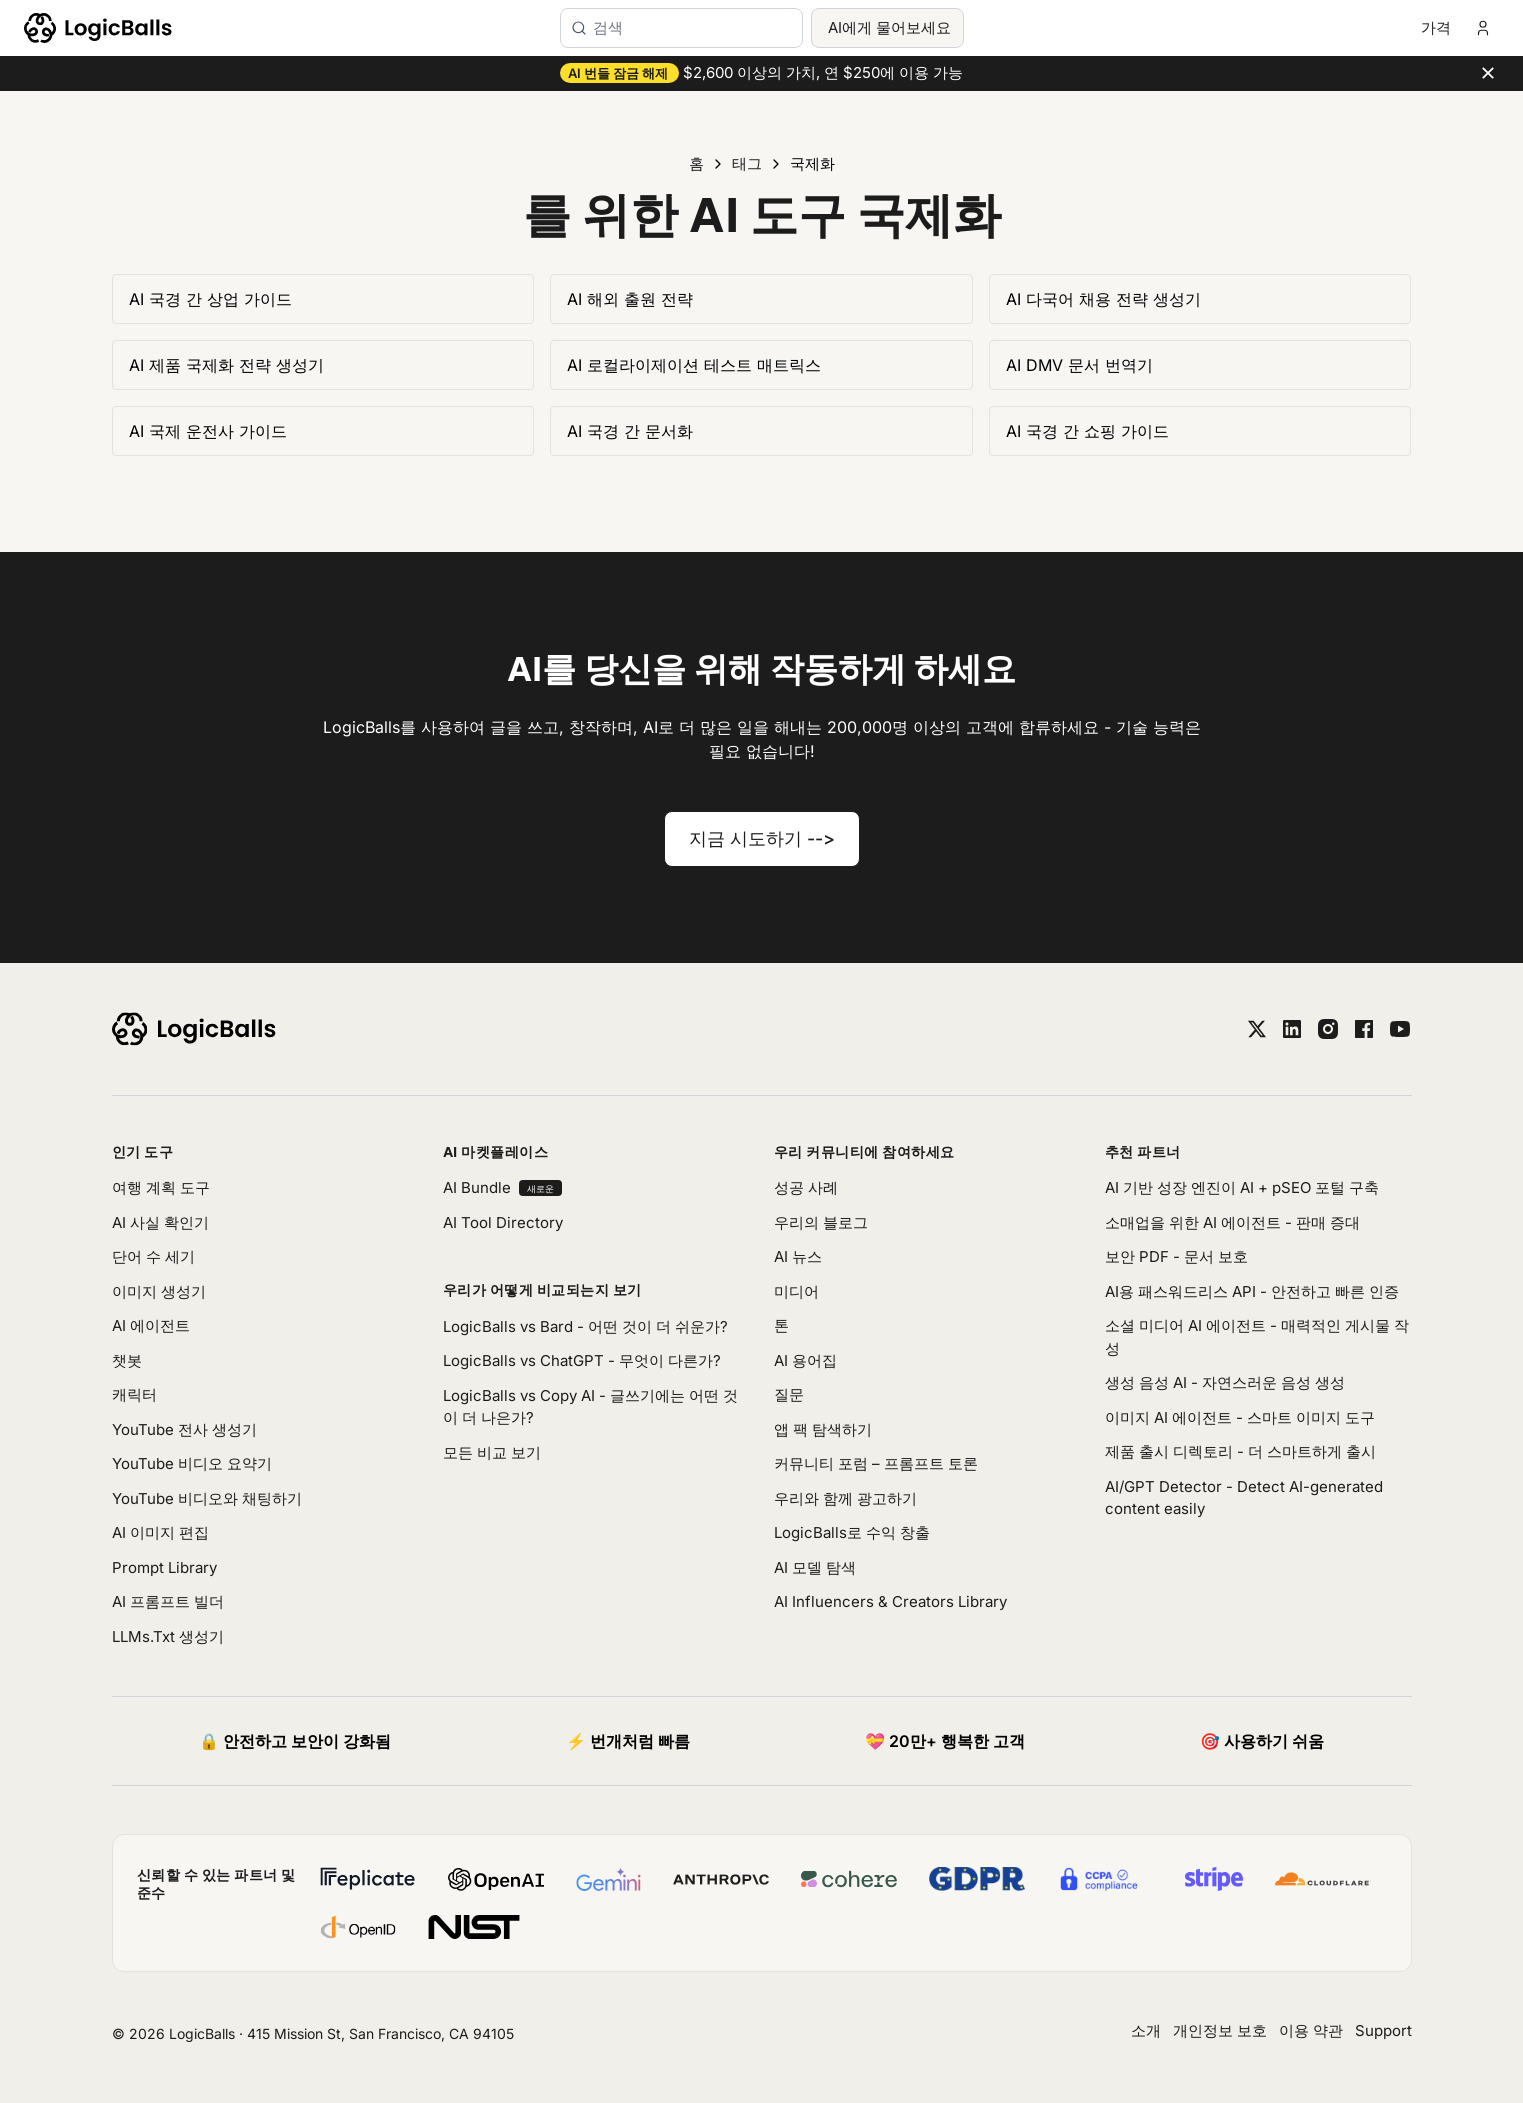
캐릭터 (134, 1394)
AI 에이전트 (151, 1325)
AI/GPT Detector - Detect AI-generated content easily (1244, 1498)
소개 (1146, 2030)
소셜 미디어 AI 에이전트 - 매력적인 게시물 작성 (1257, 1337)
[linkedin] (1292, 1029)
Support (1383, 2030)
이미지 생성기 (159, 1291)
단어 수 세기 (153, 1256)
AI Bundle (502, 1187)
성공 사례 (806, 1187)
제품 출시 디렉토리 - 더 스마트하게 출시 (1240, 1451)
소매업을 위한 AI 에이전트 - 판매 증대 (1232, 1222)
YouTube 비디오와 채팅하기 (207, 1498)
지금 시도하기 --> (762, 838)
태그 (747, 163)
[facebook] (1364, 1029)
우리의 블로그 (821, 1222)
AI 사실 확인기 (160, 1222)
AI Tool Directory (503, 1222)
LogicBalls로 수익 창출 (852, 1532)
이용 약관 (1311, 2030)
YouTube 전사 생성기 (184, 1429)
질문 (789, 1394)
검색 (608, 27)
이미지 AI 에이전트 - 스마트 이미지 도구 (1240, 1417)
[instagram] (1328, 1029)
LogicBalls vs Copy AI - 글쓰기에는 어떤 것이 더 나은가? (590, 1407)
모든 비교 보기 (492, 1452)
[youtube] (1400, 1029)
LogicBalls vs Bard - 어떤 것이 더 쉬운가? (585, 1326)
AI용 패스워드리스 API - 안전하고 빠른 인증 (1252, 1291)
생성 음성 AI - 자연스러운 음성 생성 (1225, 1382)
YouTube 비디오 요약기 (192, 1463)
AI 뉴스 (798, 1256)
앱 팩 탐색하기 (823, 1429)
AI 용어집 (805, 1360)
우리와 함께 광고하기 (845, 1498)
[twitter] (1257, 1029)
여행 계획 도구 (161, 1187)
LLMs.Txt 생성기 (168, 1636)
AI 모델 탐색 (815, 1567)
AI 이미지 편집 (160, 1532)
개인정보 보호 (1220, 2030)
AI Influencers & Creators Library (890, 1601)
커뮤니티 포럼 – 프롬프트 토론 (876, 1463)
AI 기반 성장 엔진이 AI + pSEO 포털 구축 (1242, 1187)
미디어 (796, 1291)
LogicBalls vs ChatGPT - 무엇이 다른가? (582, 1360)
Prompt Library (164, 1567)
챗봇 (127, 1360)
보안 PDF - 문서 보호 (1176, 1256)
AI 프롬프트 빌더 (168, 1601)
